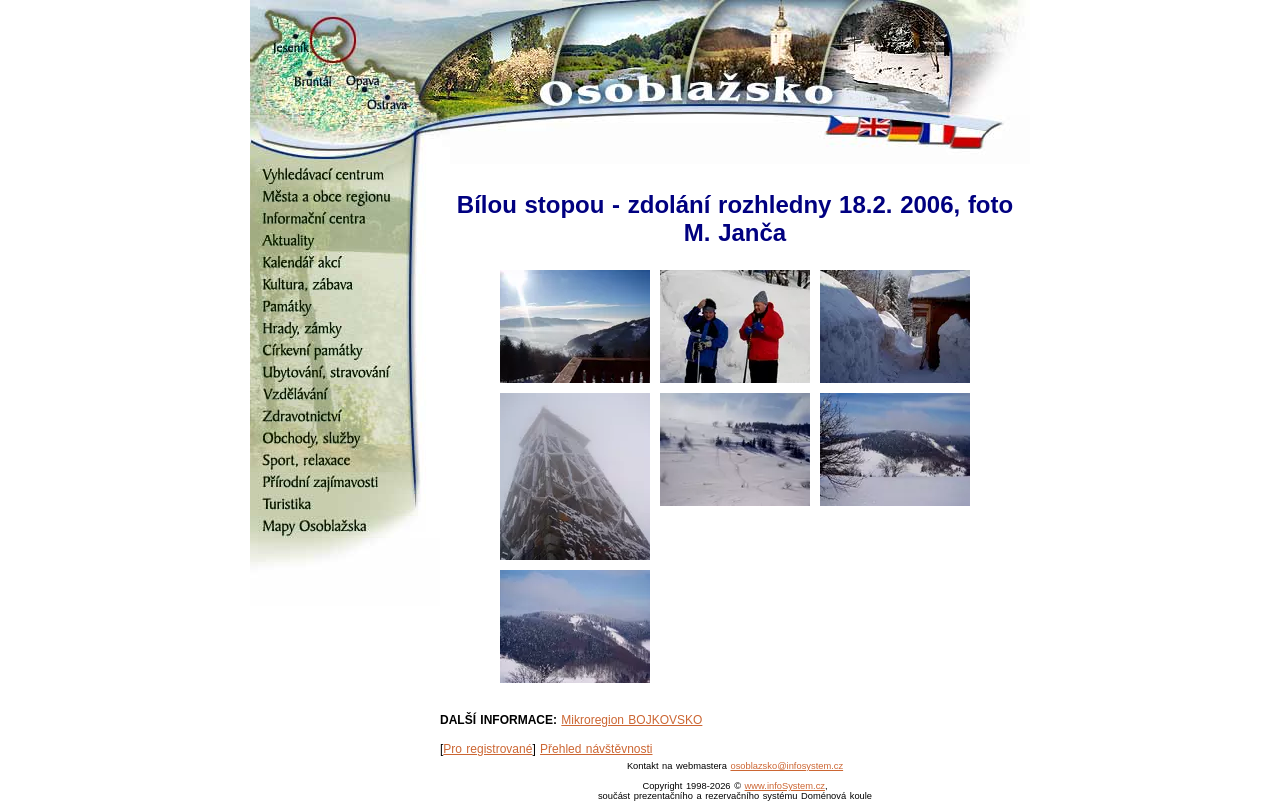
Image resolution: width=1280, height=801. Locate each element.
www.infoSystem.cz (785, 786)
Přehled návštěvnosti (596, 749)
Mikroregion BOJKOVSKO (631, 720)
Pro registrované (487, 749)
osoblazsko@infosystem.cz (786, 766)
